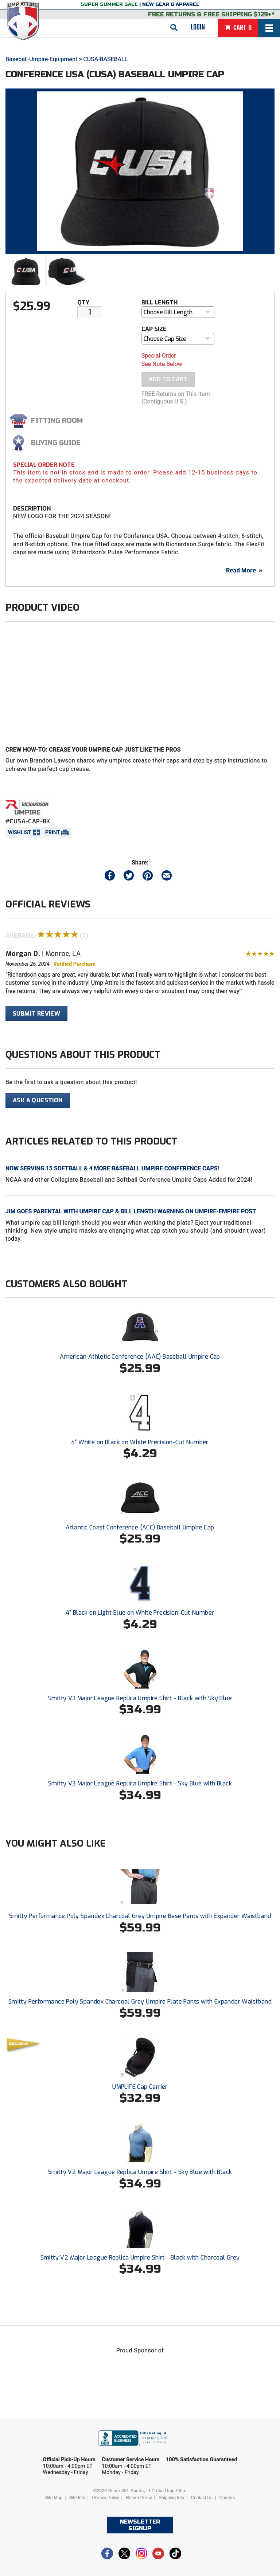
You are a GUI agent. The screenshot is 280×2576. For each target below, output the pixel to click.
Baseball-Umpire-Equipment (41, 59)
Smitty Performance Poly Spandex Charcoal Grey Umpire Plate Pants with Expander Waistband (140, 2001)
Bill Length (159, 302)
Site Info (77, 2497)
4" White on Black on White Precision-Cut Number (140, 1442)
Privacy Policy (105, 2497)
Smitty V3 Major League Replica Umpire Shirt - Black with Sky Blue (140, 1698)
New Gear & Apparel (170, 4)
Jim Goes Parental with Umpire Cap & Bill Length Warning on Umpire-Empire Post (130, 1211)
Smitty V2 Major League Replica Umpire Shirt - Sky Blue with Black (140, 2172)
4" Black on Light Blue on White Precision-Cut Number (140, 1612)
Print (52, 832)
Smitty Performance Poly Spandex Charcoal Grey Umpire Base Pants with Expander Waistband (140, 1916)
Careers (227, 2497)
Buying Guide (56, 443)
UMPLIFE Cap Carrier (140, 2087)
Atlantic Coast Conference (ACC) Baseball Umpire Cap (140, 1527)
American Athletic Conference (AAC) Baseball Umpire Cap (140, 1356)
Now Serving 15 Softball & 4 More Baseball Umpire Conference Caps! (112, 1168)
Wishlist (19, 832)
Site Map (53, 2497)
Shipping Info (171, 2497)
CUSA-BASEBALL (105, 59)
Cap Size (154, 329)
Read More (244, 570)
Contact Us (202, 2497)
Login (198, 27)
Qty (83, 302)
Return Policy (139, 2497)
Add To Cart (168, 379)
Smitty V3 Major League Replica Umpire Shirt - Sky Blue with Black (140, 1783)
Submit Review (36, 1013)
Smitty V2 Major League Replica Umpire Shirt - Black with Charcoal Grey (140, 2257)
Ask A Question (38, 1100)
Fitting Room (57, 421)
